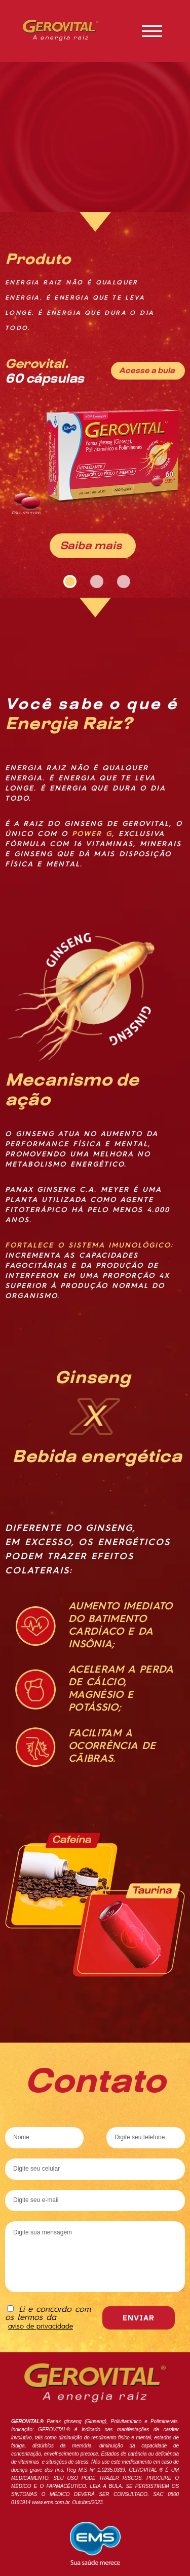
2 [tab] (95, 580)
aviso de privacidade (40, 2326)
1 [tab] (68, 580)
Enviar (139, 2318)
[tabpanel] (95, 389)
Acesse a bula (147, 370)
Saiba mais (91, 545)
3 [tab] (122, 580)
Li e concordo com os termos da (48, 2318)
